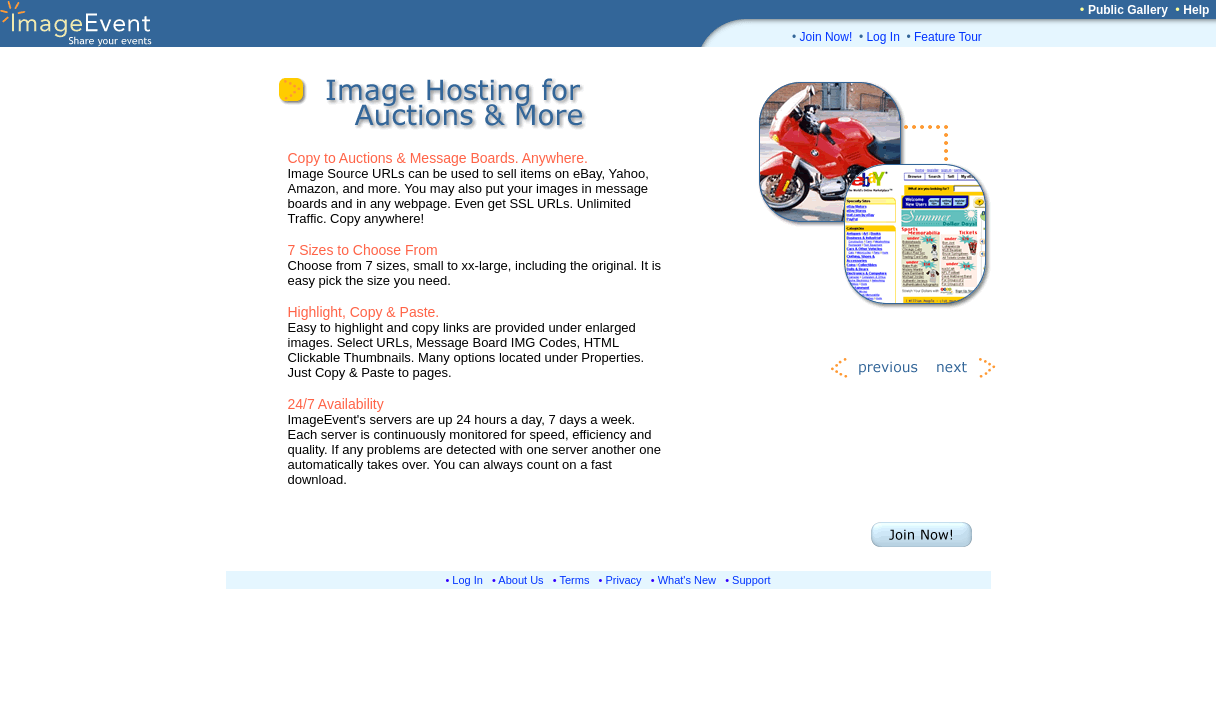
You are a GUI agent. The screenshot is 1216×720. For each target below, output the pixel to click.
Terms (575, 580)
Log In (882, 37)
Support (751, 580)
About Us (520, 580)
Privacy (624, 580)
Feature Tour (948, 37)
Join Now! (826, 37)
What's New (687, 580)
